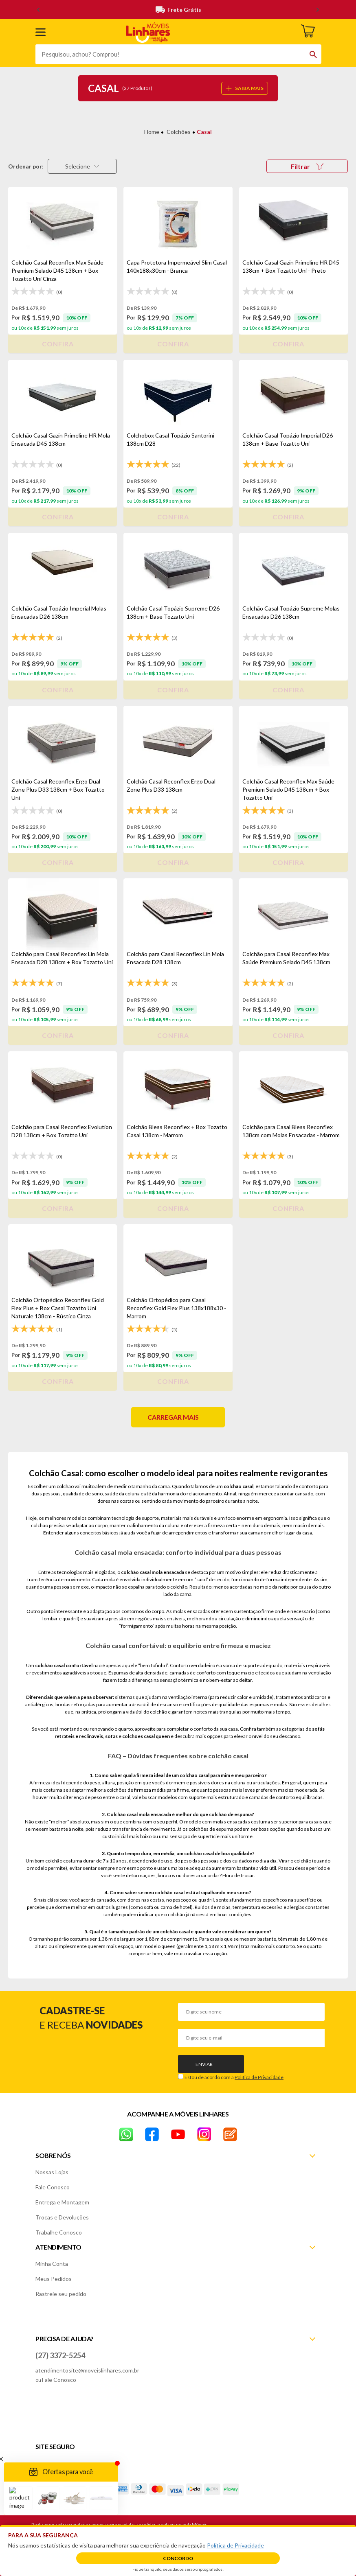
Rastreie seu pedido (60, 2293)
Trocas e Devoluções (62, 2217)
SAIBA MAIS (245, 88)
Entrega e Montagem (62, 2202)
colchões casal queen (146, 1736)
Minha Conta (51, 2263)
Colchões (179, 131)
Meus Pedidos (53, 2278)
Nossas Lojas (51, 2172)
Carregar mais (173, 1417)
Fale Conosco (52, 2187)
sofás (111, 1736)
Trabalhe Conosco (58, 2232)
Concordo (178, 2558)
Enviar (204, 2064)
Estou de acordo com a (234, 2077)
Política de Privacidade (259, 2077)
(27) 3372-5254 (60, 2355)
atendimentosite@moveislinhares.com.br (87, 2370)
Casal (204, 131)
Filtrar (307, 166)
